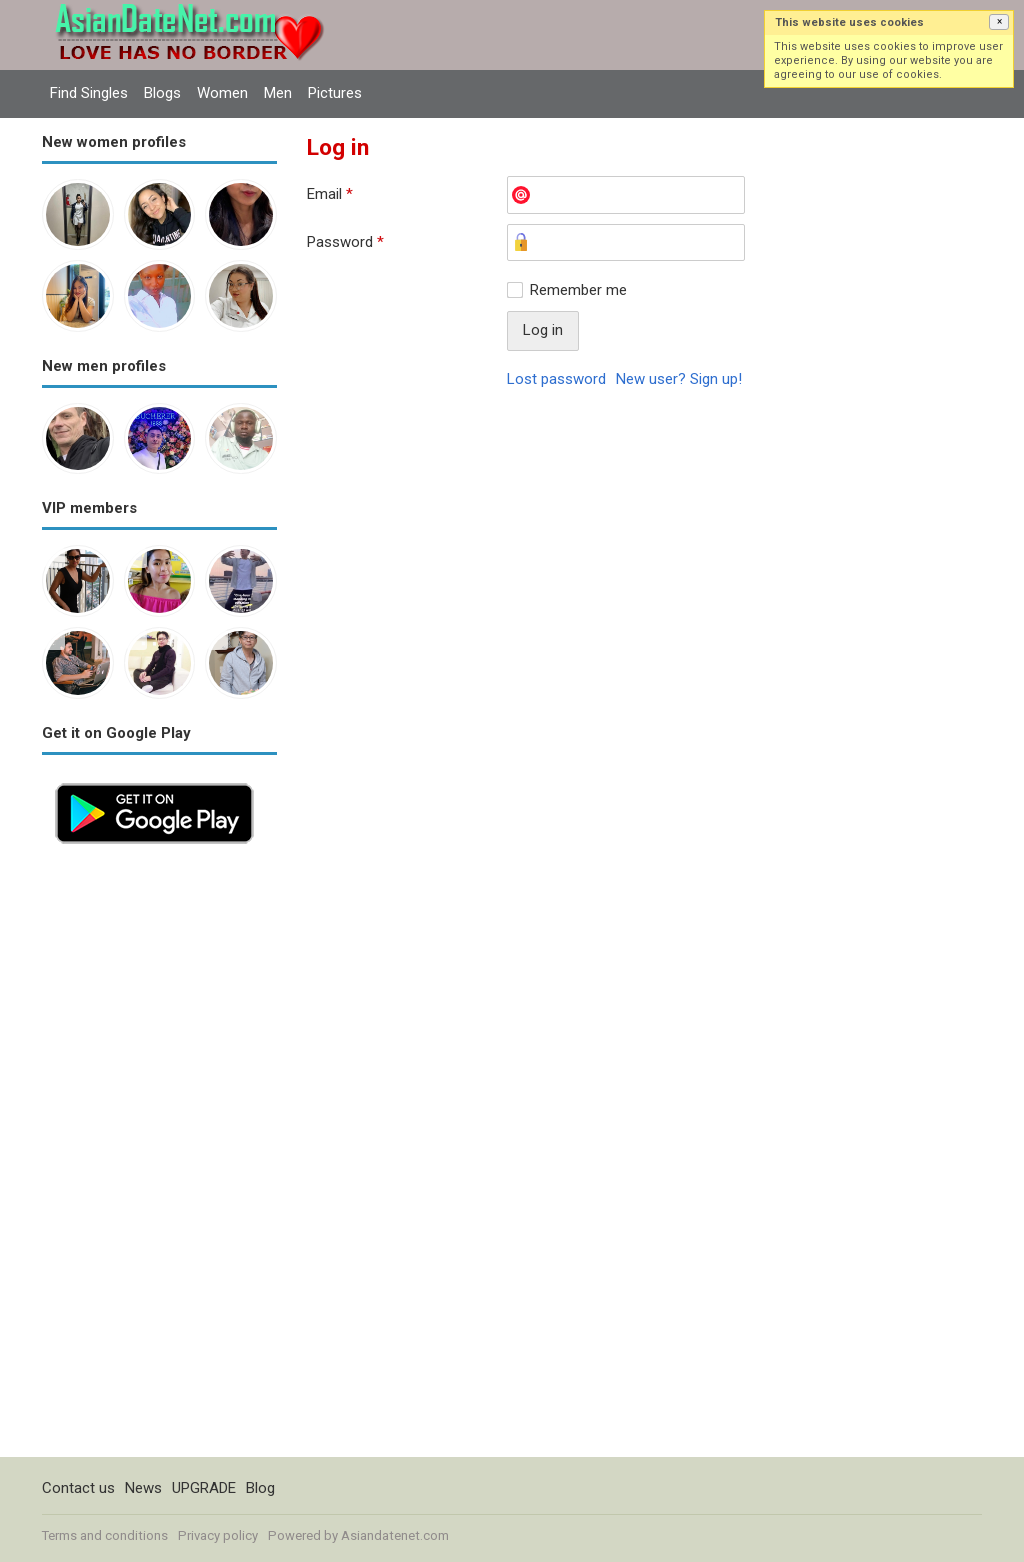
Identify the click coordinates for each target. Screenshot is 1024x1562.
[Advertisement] (159, 1157)
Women (222, 93)
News (143, 1488)
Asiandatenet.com (395, 1535)
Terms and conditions (105, 1535)
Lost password (556, 379)
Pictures (335, 93)
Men (278, 93)
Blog (260, 1488)
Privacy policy (218, 1535)
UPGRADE (204, 1488)
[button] (999, 22)
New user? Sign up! (679, 379)
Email (330, 194)
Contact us (78, 1488)
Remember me (578, 290)
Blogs (162, 93)
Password (345, 242)
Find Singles (89, 93)
